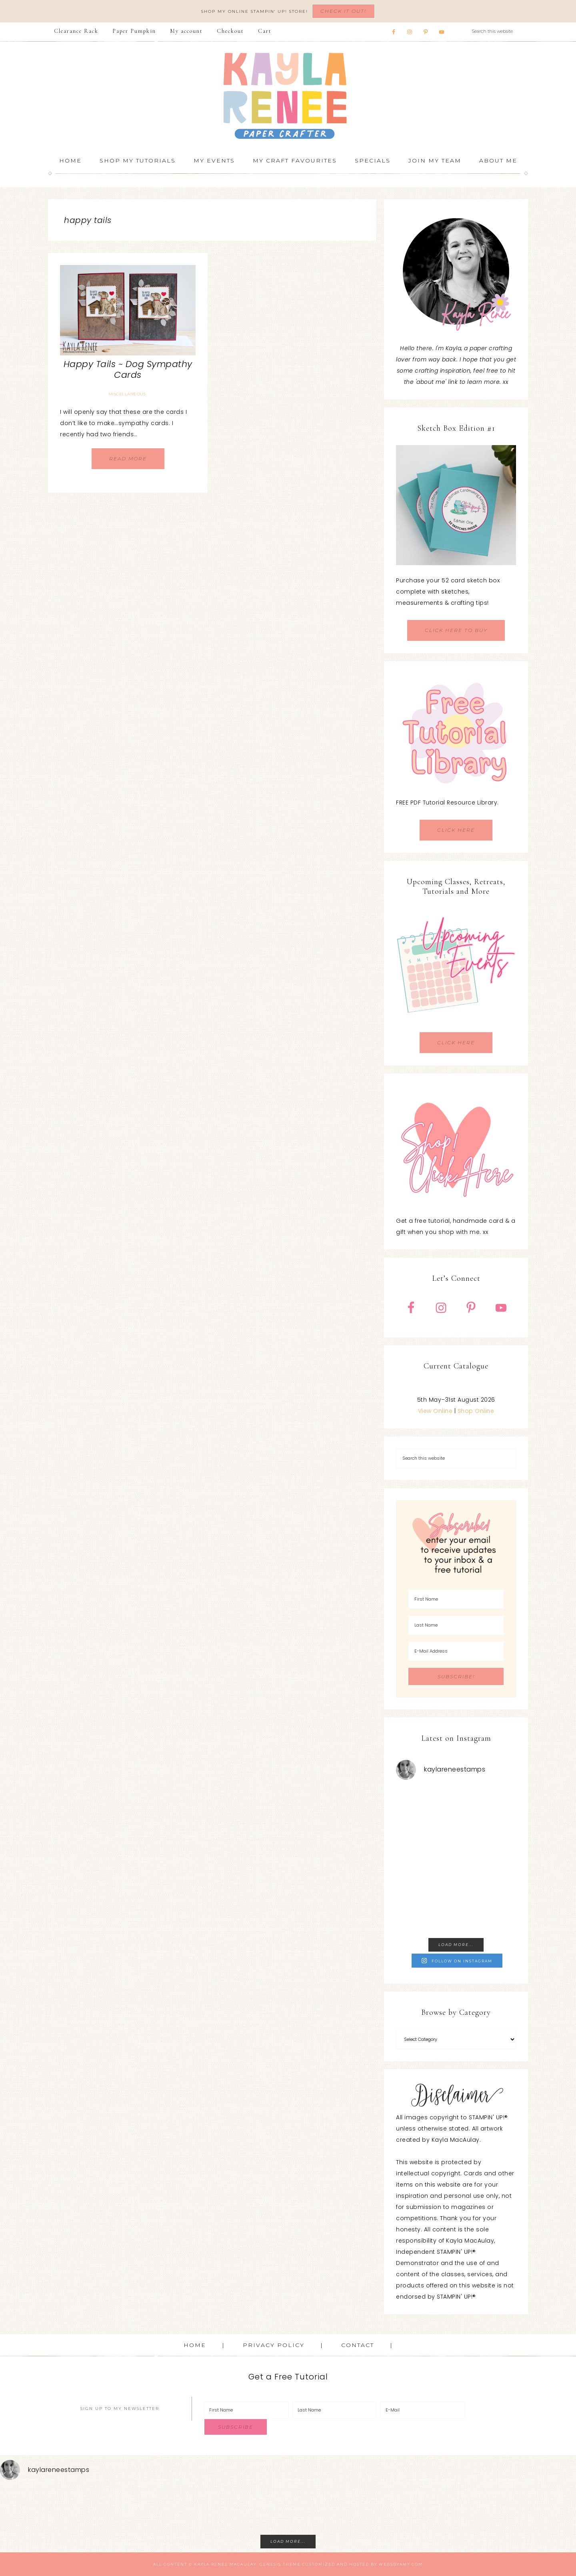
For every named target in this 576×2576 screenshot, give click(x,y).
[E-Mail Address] (456, 1651)
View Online (435, 1411)
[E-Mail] (422, 2410)
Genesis (270, 2564)
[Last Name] (456, 1625)
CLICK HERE (456, 830)
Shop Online (476, 1411)
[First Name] (456, 1599)
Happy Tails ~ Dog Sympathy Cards (128, 369)
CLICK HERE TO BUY (456, 630)
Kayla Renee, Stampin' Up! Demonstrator (288, 96)
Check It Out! (343, 11)
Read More (128, 458)
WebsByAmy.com (401, 2564)
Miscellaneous (127, 394)
